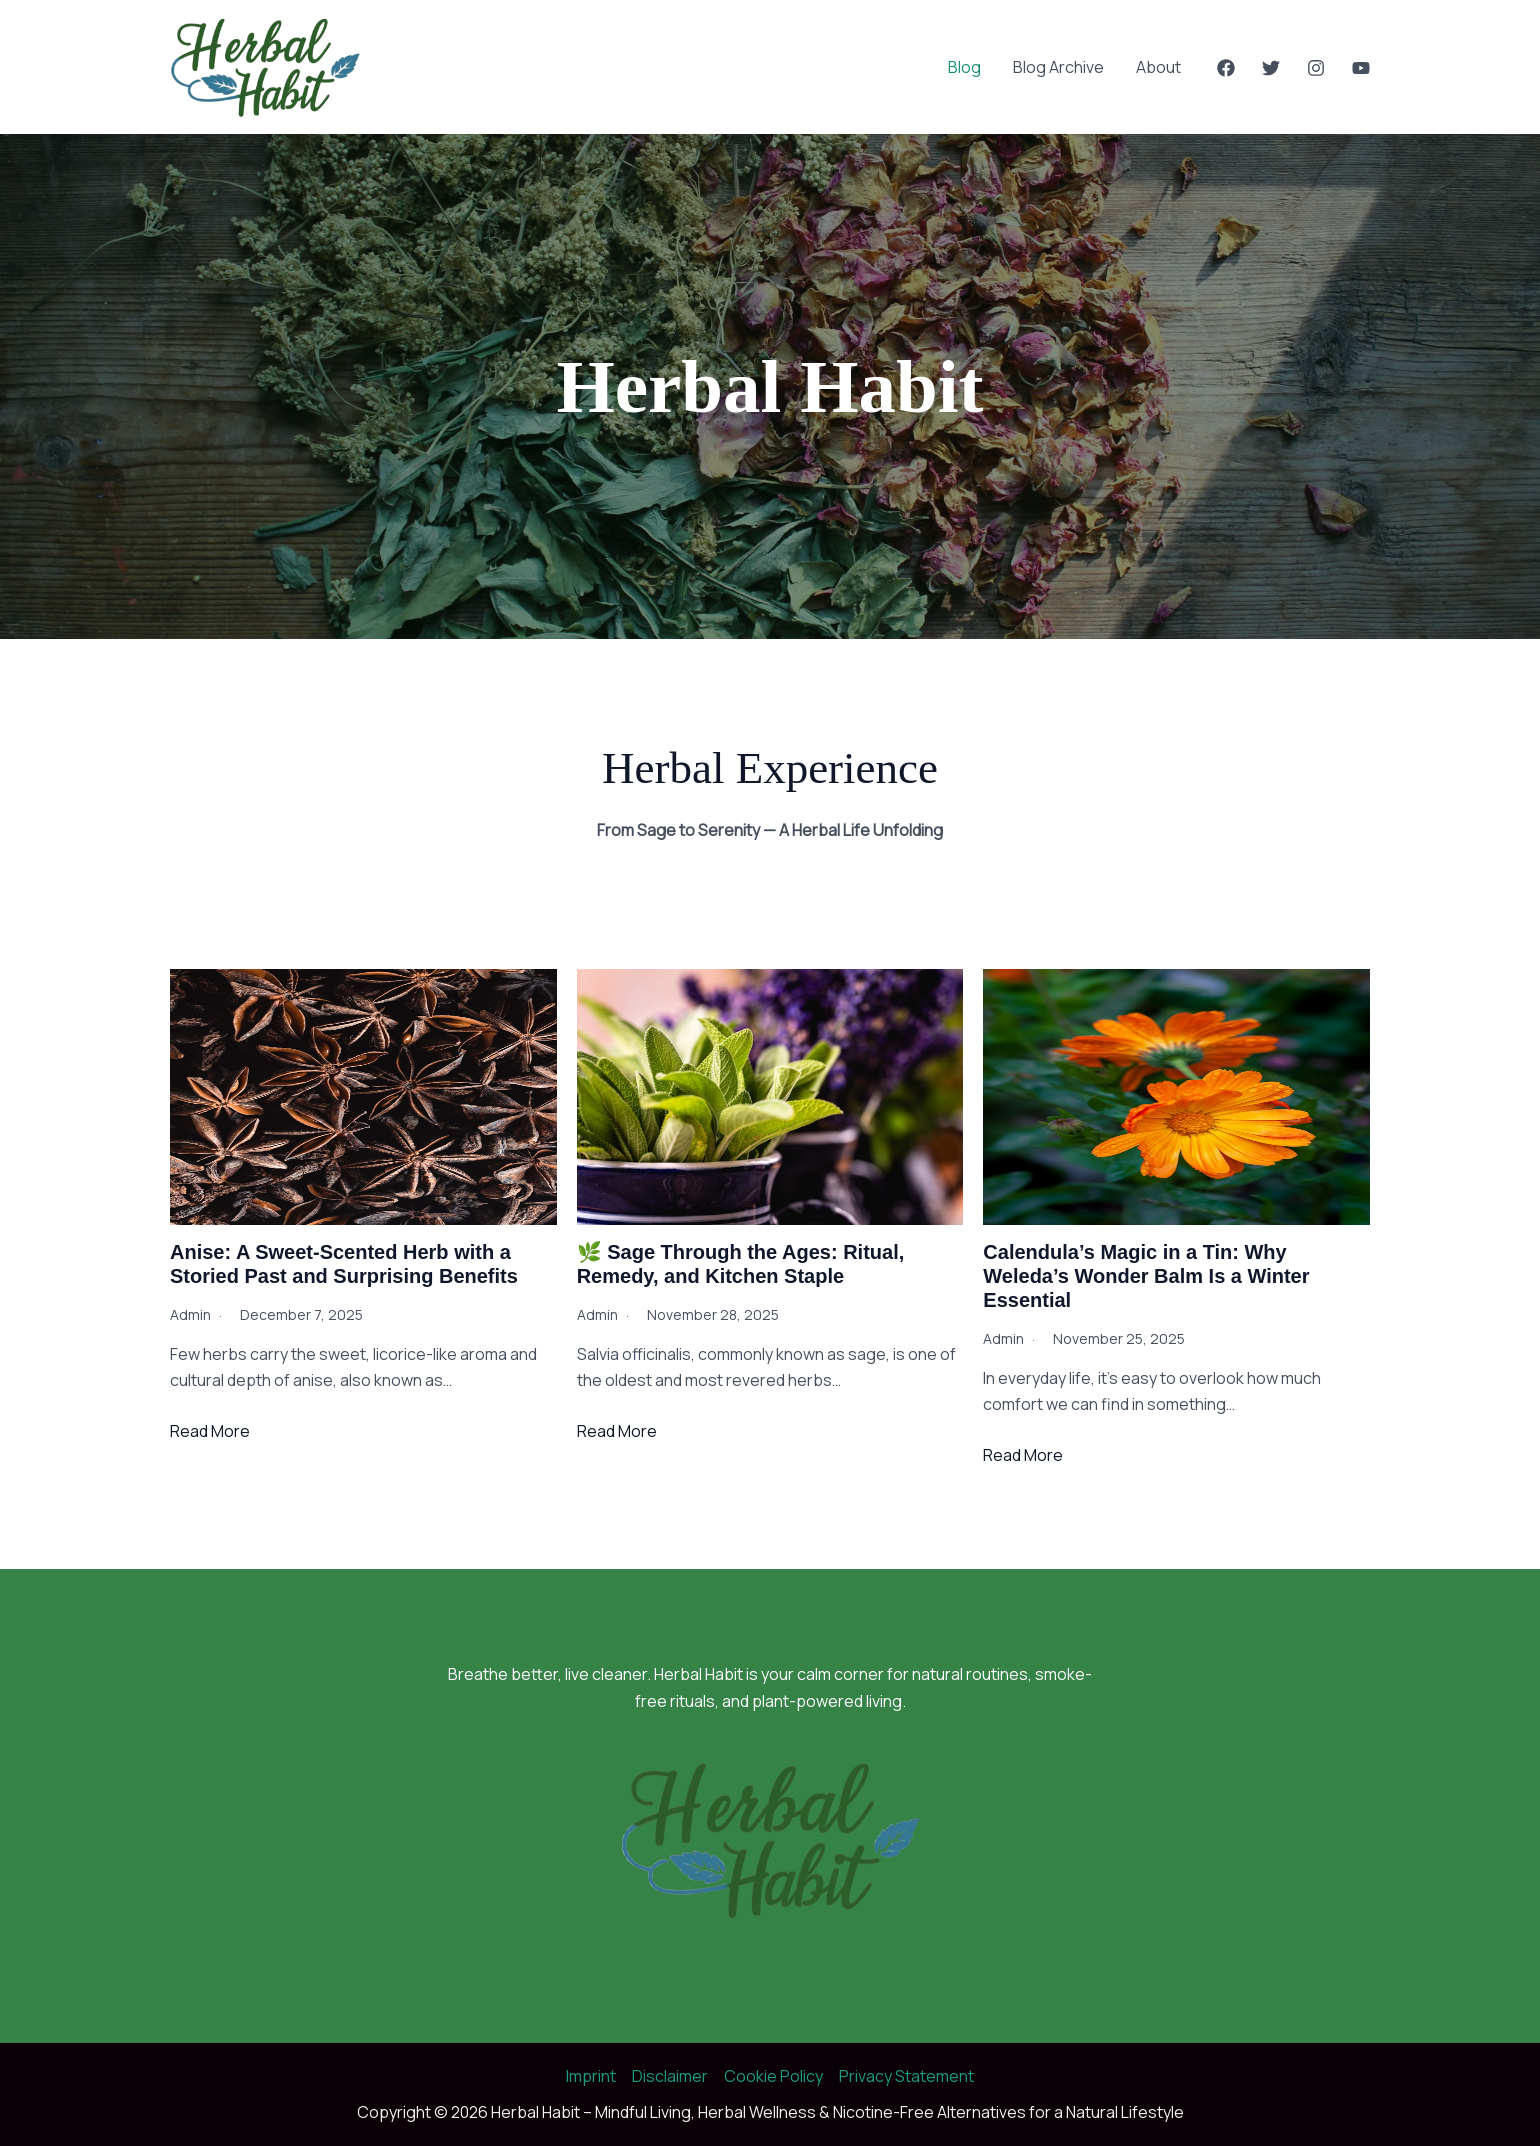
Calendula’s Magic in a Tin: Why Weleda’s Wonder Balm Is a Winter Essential (1146, 1276)
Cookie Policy (773, 2076)
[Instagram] (1316, 68)
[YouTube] (1361, 68)
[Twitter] (1271, 68)
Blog (964, 67)
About (1158, 67)
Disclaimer (670, 2076)
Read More (210, 1431)
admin (190, 1314)
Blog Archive (1058, 67)
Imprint (591, 2076)
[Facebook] (1226, 68)
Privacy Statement (906, 2076)
